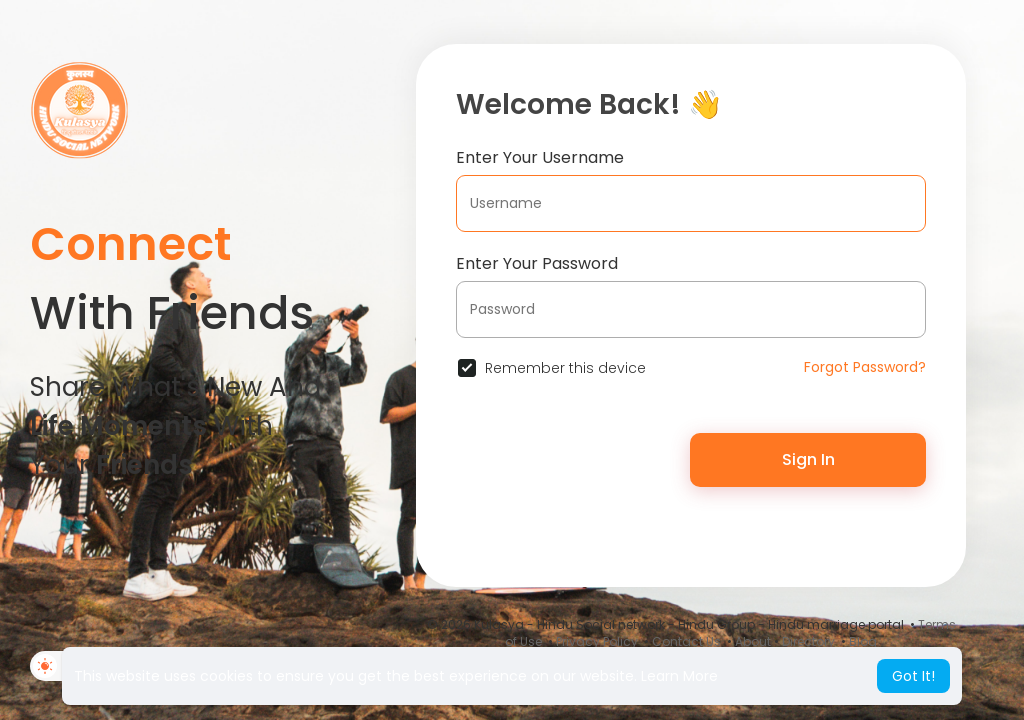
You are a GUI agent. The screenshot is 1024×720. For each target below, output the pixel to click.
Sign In (808, 459)
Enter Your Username (540, 157)
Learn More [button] (679, 676)
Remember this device (565, 368)
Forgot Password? (865, 367)
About (753, 641)
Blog (863, 641)
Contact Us (686, 641)
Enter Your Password (537, 263)
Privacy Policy (597, 641)
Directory (808, 641)
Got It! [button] (913, 676)
